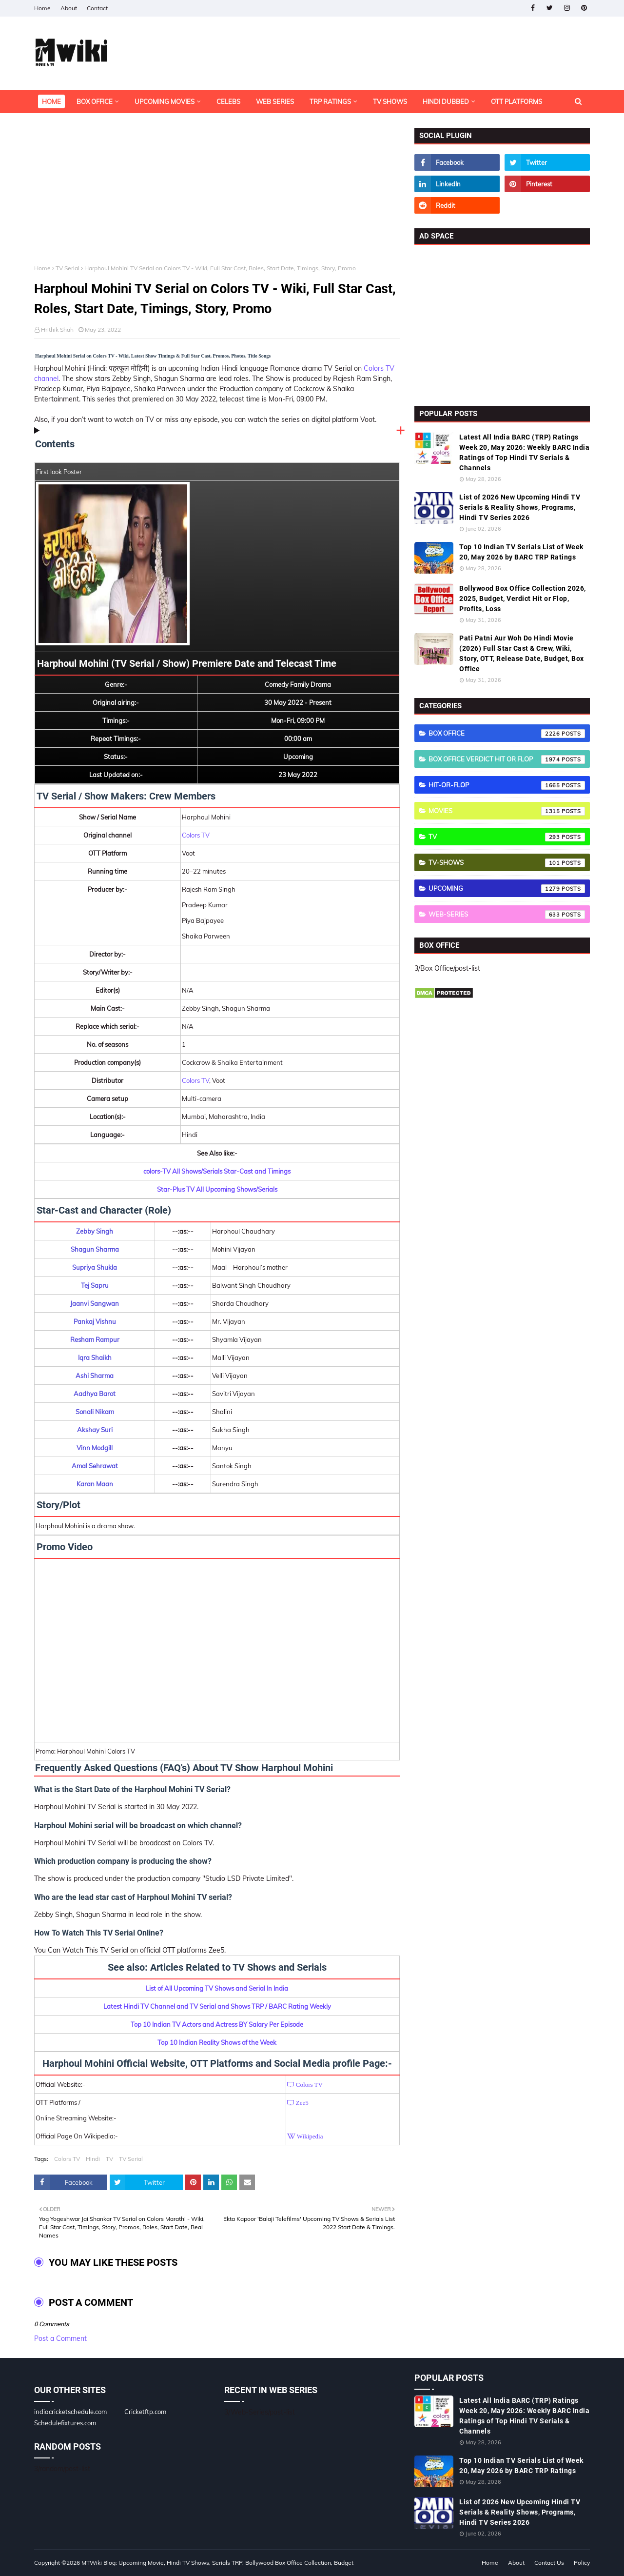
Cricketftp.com (145, 2412)
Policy (582, 2562)
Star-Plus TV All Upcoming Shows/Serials (217, 1189)
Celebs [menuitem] (228, 101)
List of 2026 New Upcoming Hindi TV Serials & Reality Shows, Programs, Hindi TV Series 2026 (519, 507)
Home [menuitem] (51, 101)
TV (109, 2158)
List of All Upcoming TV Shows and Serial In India (217, 1988)
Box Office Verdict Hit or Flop (507, 759)
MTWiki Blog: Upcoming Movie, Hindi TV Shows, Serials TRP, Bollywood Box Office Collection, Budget (217, 2562)
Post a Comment (60, 2338)
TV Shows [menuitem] (390, 101)
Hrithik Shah (57, 329)
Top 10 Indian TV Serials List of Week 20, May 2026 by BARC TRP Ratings (521, 552)
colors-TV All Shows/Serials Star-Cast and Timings (217, 1171)
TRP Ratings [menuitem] (330, 101)
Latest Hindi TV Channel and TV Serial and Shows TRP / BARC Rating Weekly (217, 2006)
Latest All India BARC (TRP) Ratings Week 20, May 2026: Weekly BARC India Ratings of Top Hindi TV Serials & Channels (524, 452)
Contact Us (549, 2562)
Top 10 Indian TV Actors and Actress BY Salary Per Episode (217, 2024)
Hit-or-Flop (507, 785)
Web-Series (507, 914)
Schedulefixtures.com (65, 2423)
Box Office (507, 733)
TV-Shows (507, 863)
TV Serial (67, 268)
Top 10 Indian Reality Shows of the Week (216, 2042)
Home (42, 8)
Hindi (93, 2158)
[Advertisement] (217, 196)
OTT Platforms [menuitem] (516, 101)
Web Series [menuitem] (275, 101)
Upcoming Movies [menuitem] (165, 101)
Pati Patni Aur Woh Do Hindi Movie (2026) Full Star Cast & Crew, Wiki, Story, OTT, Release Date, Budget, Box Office (521, 653)
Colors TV (196, 835)
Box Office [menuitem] (95, 101)
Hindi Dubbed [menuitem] (446, 101)
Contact (97, 8)
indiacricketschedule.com (70, 2412)
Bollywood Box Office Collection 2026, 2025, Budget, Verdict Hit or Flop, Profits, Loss (522, 598)
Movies (507, 811)
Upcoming (507, 888)
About (68, 8)
